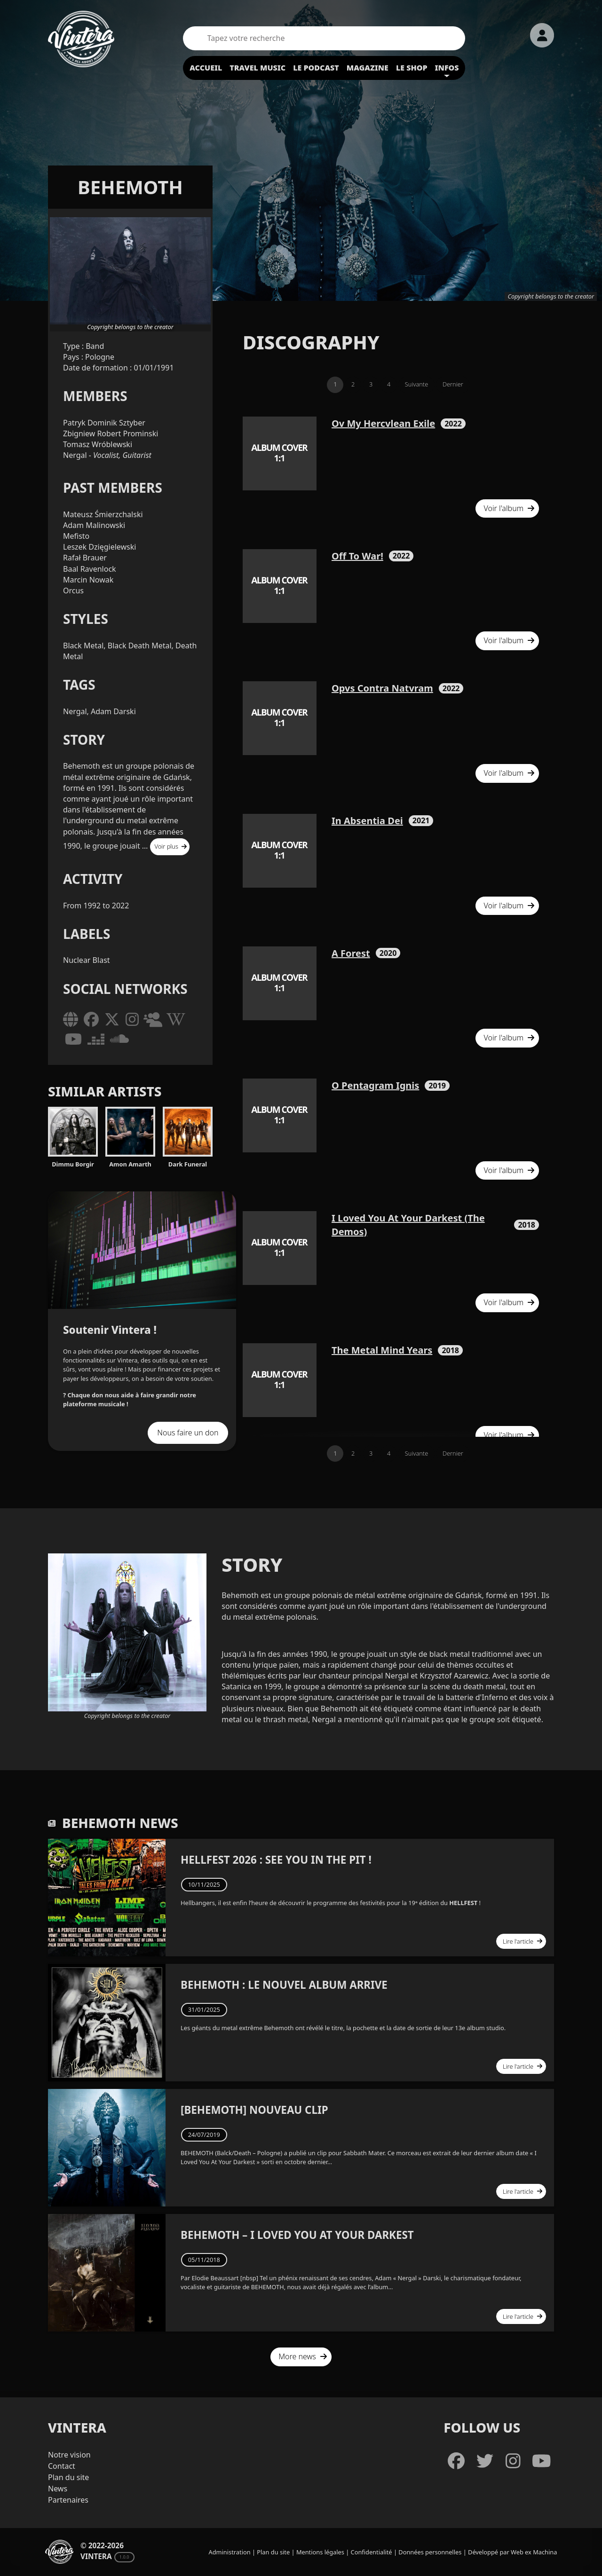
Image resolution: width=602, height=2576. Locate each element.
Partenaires (68, 2500)
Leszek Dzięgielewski (99, 547)
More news (302, 2356)
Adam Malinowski (94, 525)
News (57, 2488)
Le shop (412, 68)
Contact (61, 2466)
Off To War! (357, 556)
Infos (447, 68)
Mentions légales (320, 2552)
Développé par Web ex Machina (512, 2552)
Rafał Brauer (85, 557)
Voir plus (171, 846)
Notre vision (69, 2455)
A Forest (351, 953)
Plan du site (68, 2477)
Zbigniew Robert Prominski (110, 433)
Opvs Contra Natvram (382, 688)
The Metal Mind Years (382, 1350)
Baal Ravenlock (89, 569)
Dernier (453, 384)
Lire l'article (522, 1941)
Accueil (206, 68)
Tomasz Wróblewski (97, 444)
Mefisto (76, 536)
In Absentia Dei (367, 820)
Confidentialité (371, 2552)
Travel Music (257, 68)
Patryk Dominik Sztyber (104, 423)
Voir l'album (509, 508)
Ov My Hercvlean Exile (383, 423)
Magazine (367, 68)
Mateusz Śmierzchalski (103, 514)
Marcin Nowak (88, 580)
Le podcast (316, 68)
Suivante (416, 384)
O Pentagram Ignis (375, 1085)
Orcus (73, 590)
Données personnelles (429, 2552)
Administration (230, 2552)
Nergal (76, 455)
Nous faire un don (187, 1432)
